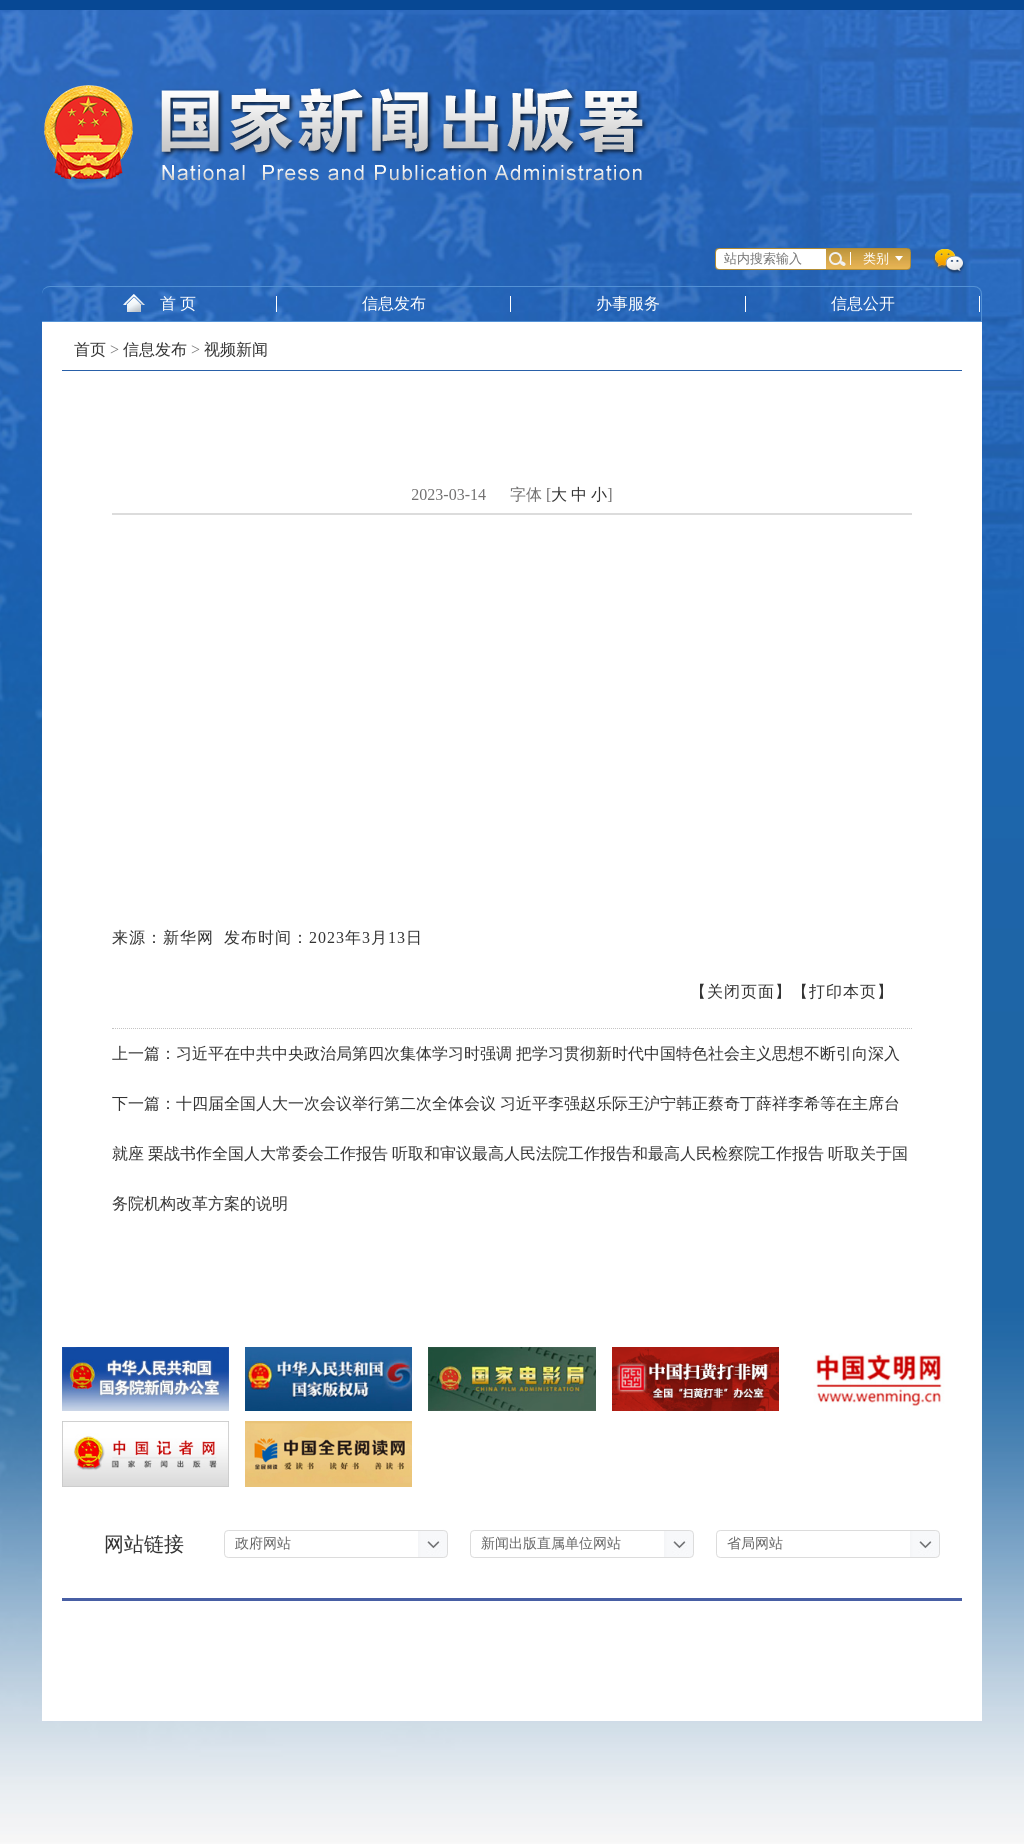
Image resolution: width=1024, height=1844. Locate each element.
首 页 (159, 303)
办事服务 (629, 303)
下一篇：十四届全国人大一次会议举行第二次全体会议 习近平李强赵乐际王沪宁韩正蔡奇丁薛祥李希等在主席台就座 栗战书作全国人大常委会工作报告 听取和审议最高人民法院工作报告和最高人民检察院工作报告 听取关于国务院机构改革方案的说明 (510, 1153)
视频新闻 (236, 349)
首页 (90, 349)
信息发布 (394, 303)
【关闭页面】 (741, 991)
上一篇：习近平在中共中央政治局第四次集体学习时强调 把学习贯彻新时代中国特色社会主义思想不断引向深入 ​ (508, 1053)
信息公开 (864, 303)
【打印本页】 (843, 991)
